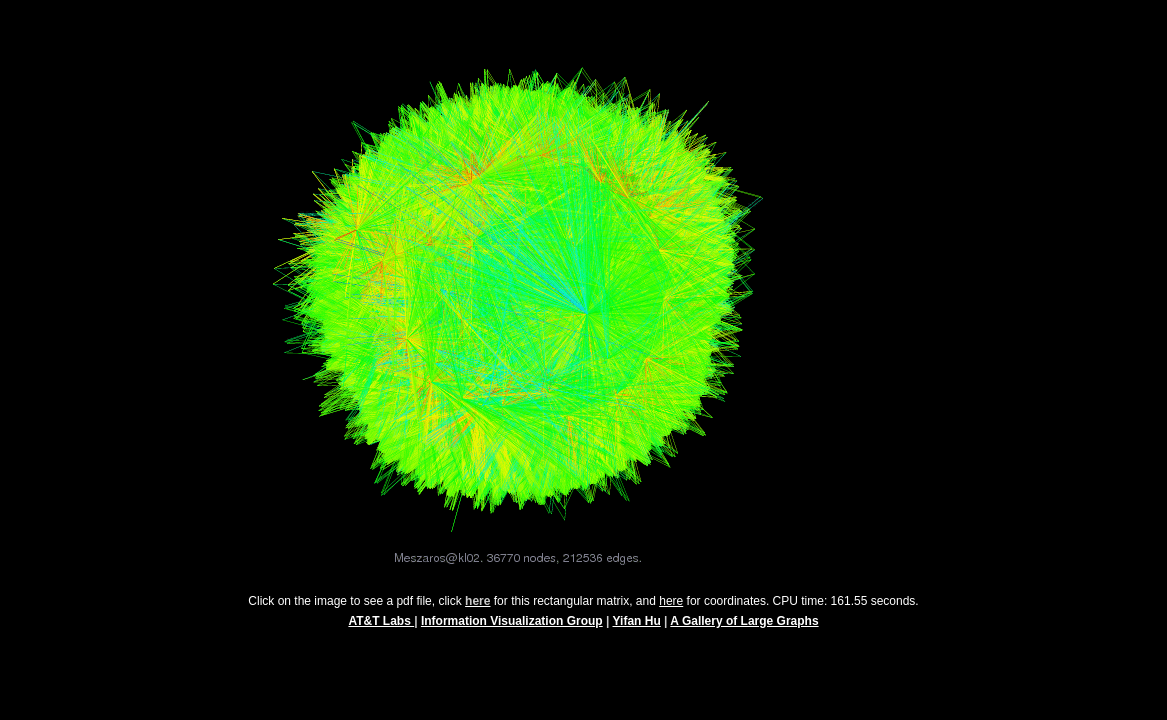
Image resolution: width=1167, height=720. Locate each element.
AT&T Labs (381, 630)
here (671, 610)
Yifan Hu (637, 630)
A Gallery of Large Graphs (744, 630)
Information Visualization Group (512, 630)
